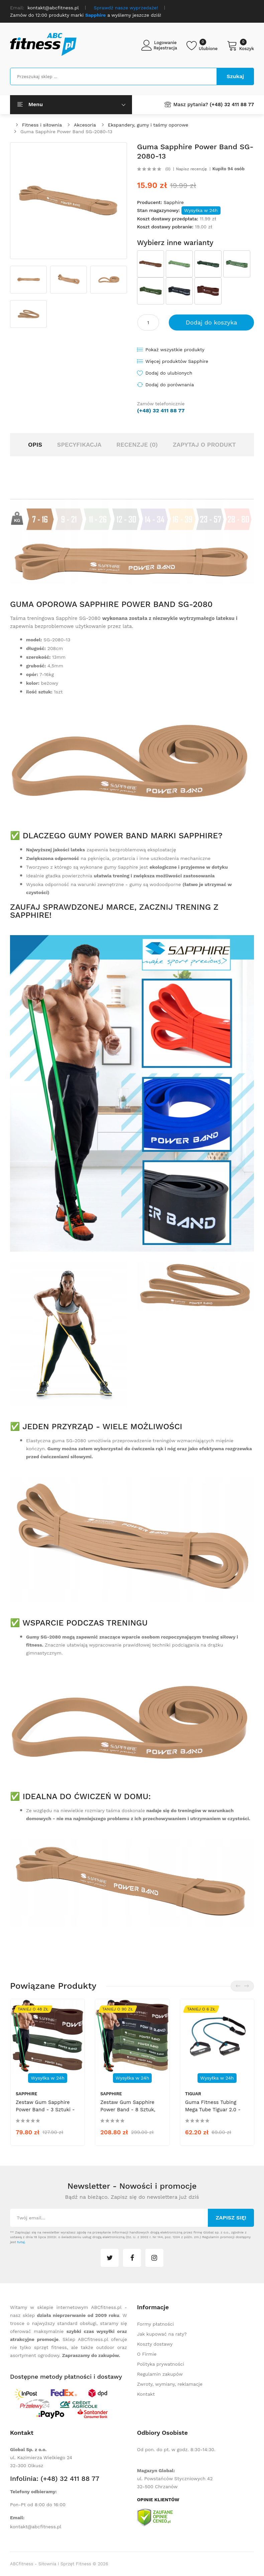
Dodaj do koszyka (211, 322)
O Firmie (146, 2354)
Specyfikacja (79, 444)
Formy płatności (155, 2324)
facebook (132, 2258)
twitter (110, 2258)
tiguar (193, 2093)
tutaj (21, 2242)
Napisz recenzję (191, 169)
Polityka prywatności (160, 2364)
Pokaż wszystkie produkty (175, 349)
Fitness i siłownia (42, 125)
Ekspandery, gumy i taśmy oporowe (148, 125)
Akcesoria (85, 125)
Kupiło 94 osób (229, 169)
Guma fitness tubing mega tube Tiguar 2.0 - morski (213, 2109)
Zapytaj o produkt (204, 444)
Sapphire (173, 202)
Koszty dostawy (154, 2344)
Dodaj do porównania (169, 384)
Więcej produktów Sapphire (176, 361)
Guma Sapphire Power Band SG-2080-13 (66, 131)
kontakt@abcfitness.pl (35, 2526)
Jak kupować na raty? (162, 2334)
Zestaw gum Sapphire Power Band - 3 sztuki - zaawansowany (45, 2109)
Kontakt (146, 2394)
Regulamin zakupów (160, 2374)
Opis (35, 444)
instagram (154, 2258)
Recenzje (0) (137, 444)
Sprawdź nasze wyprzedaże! (126, 7)
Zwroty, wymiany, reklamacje (170, 2384)
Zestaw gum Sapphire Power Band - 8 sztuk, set (127, 2109)
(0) (167, 169)
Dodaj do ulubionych (168, 373)
